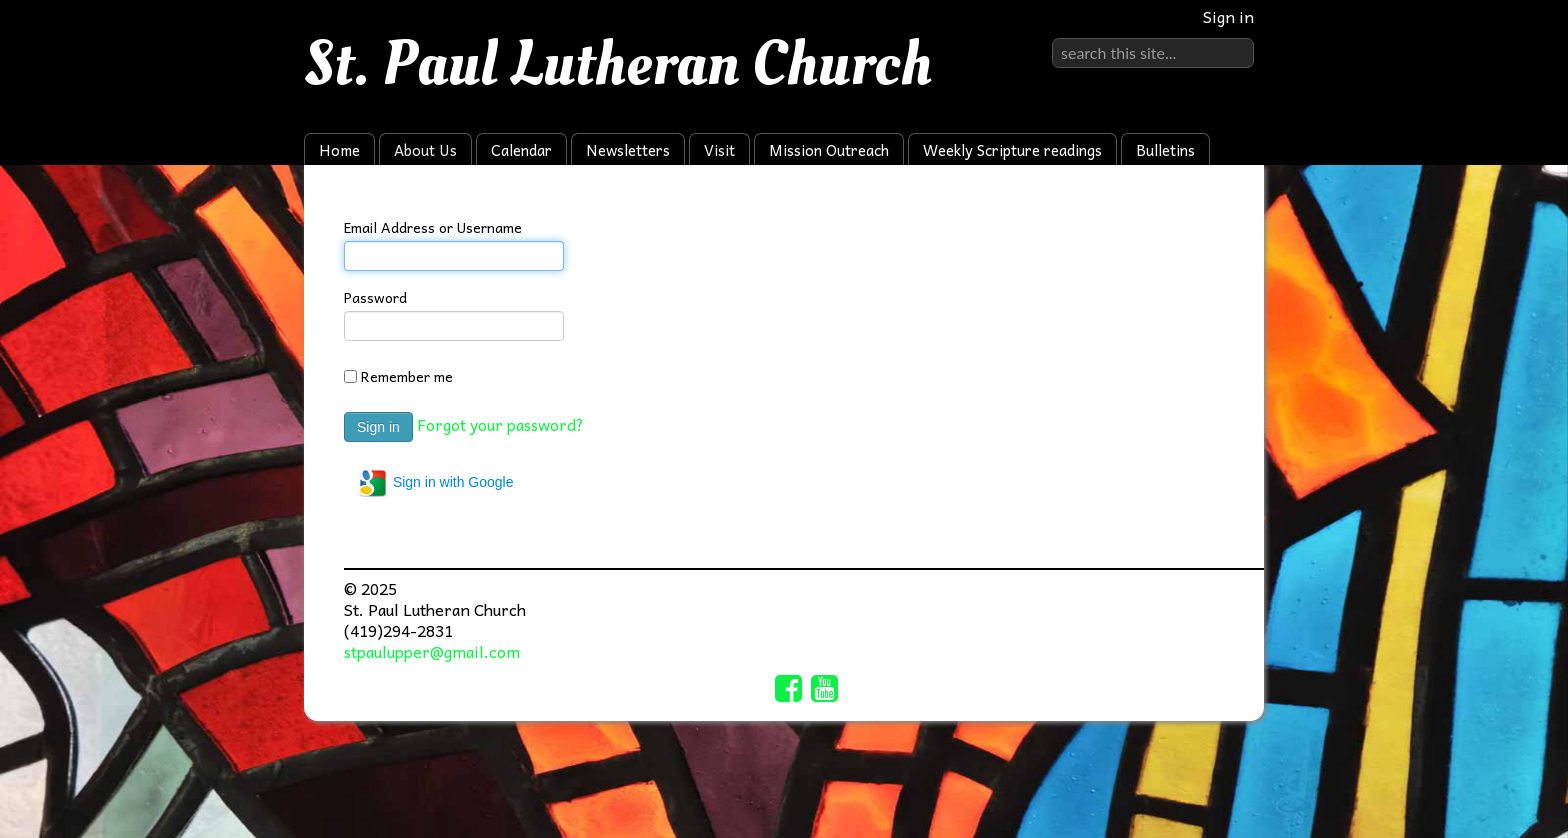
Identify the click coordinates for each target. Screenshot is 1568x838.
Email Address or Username (433, 227)
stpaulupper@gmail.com (432, 651)
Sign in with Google (435, 483)
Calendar (521, 150)
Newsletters (628, 150)
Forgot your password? (500, 424)
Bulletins (1165, 150)
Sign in (1228, 16)
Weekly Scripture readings (1012, 150)
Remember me (407, 376)
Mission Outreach (829, 150)
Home (339, 150)
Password (375, 297)
